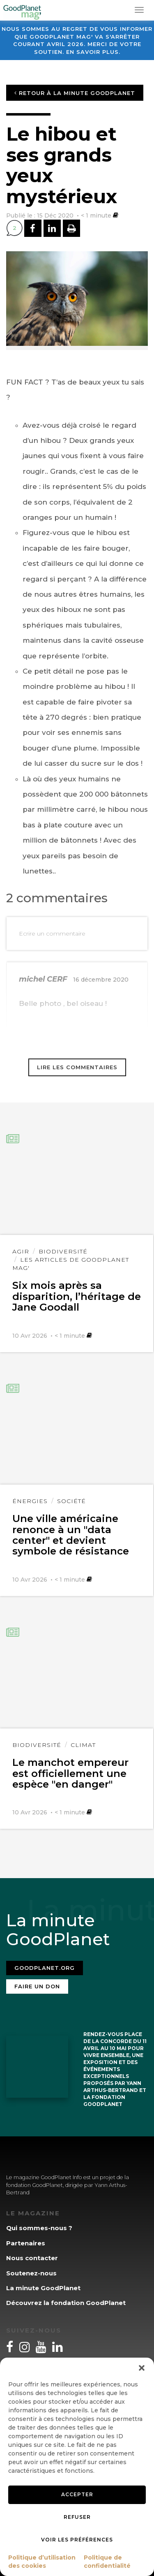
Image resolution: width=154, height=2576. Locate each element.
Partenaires (25, 2243)
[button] (142, 2368)
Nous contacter (32, 2258)
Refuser (77, 2517)
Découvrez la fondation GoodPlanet (66, 2303)
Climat (83, 1745)
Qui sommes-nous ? (39, 2228)
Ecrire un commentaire (52, 933)
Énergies (30, 1501)
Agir (20, 1251)
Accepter (77, 2494)
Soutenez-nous (31, 2273)
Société (71, 1501)
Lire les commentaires (77, 1067)
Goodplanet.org (44, 1967)
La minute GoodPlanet (43, 2288)
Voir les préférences (77, 2540)
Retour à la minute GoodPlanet (74, 93)
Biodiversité (63, 1251)
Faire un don (37, 1986)
